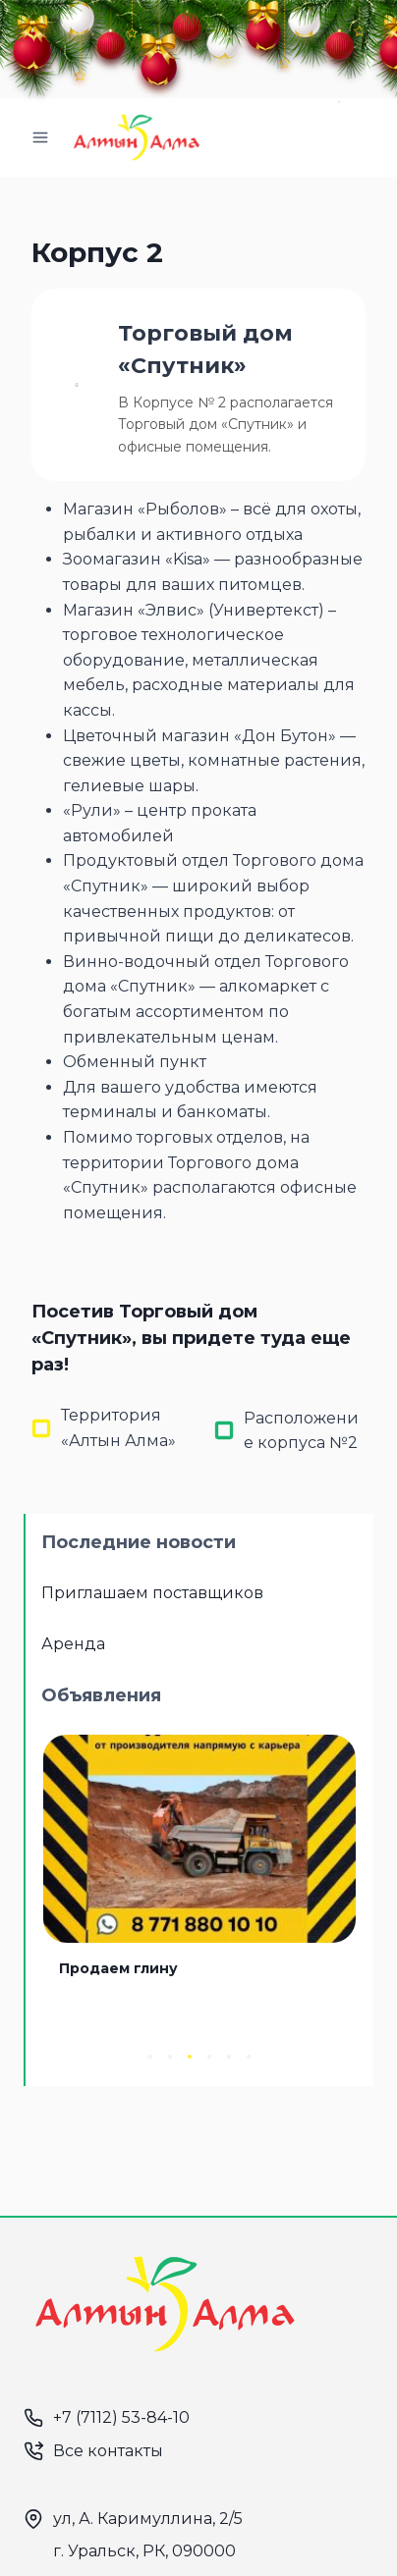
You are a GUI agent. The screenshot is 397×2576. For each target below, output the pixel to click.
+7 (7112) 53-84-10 (121, 2417)
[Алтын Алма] (136, 137)
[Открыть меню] (41, 137)
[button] (150, 2057)
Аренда (73, 1644)
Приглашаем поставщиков (152, 1592)
